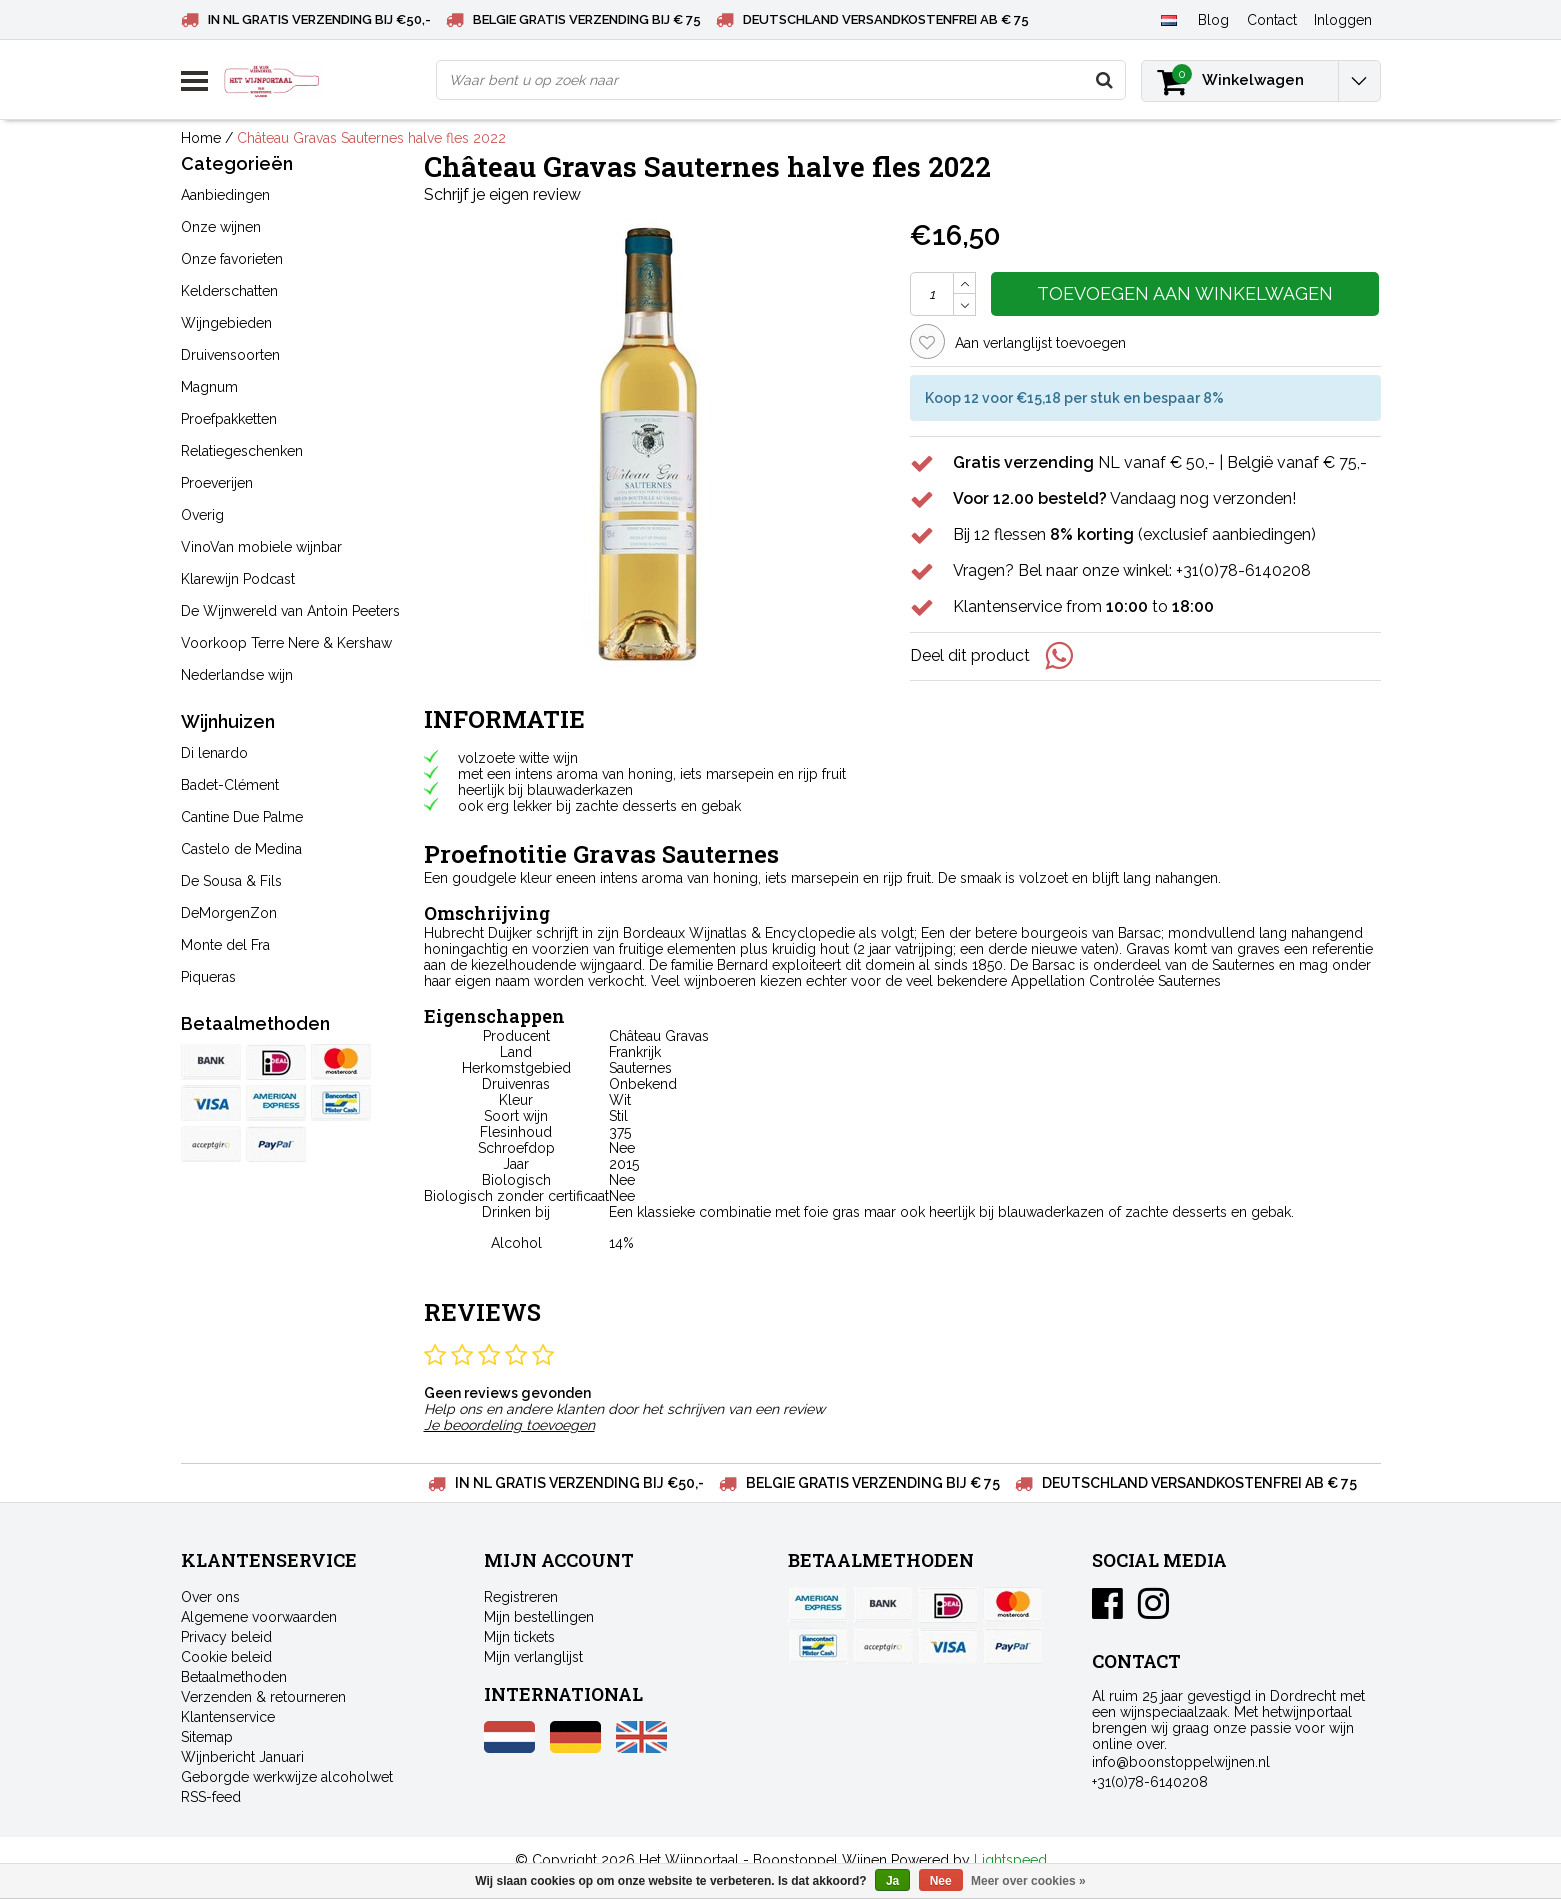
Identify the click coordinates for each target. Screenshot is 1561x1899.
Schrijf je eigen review (502, 194)
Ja (892, 1881)
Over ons (210, 1597)
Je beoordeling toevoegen (509, 1425)
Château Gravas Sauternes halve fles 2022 (371, 138)
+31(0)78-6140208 (1150, 1782)
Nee (941, 1881)
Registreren (521, 1597)
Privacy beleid (226, 1637)
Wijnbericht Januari (242, 1757)
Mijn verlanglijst (533, 1657)
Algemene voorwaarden (259, 1617)
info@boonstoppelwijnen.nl (1181, 1762)
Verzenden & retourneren (263, 1697)
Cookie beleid (226, 1657)
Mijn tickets (519, 1637)
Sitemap (207, 1737)
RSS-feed (211, 1797)
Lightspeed (1010, 1860)
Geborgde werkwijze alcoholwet (287, 1777)
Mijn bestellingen (539, 1617)
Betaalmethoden (234, 1677)
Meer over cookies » (1028, 1881)
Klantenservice (228, 1717)
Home (201, 138)
